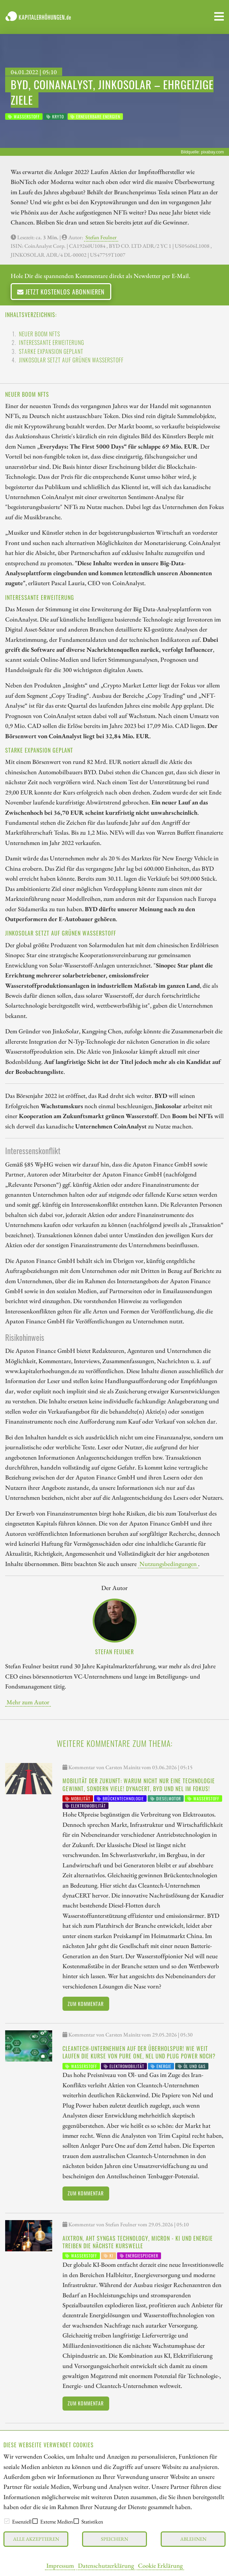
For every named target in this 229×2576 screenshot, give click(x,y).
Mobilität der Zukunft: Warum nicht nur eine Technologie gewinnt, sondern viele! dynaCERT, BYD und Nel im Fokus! (138, 1784)
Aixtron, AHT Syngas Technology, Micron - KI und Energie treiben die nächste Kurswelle (137, 2242)
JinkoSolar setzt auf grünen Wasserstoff (71, 360)
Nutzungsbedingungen (168, 1563)
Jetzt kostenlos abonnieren (61, 291)
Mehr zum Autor (28, 1702)
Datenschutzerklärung (106, 2565)
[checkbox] (6, 2521)
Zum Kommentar (86, 2003)
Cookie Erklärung (160, 2565)
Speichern (114, 2539)
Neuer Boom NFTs (39, 334)
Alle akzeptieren (36, 2539)
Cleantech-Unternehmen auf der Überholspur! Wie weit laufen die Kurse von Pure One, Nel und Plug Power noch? (139, 2052)
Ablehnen (193, 2539)
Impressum (60, 2565)
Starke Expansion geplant (51, 351)
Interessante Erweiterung (51, 342)
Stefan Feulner (101, 237)
